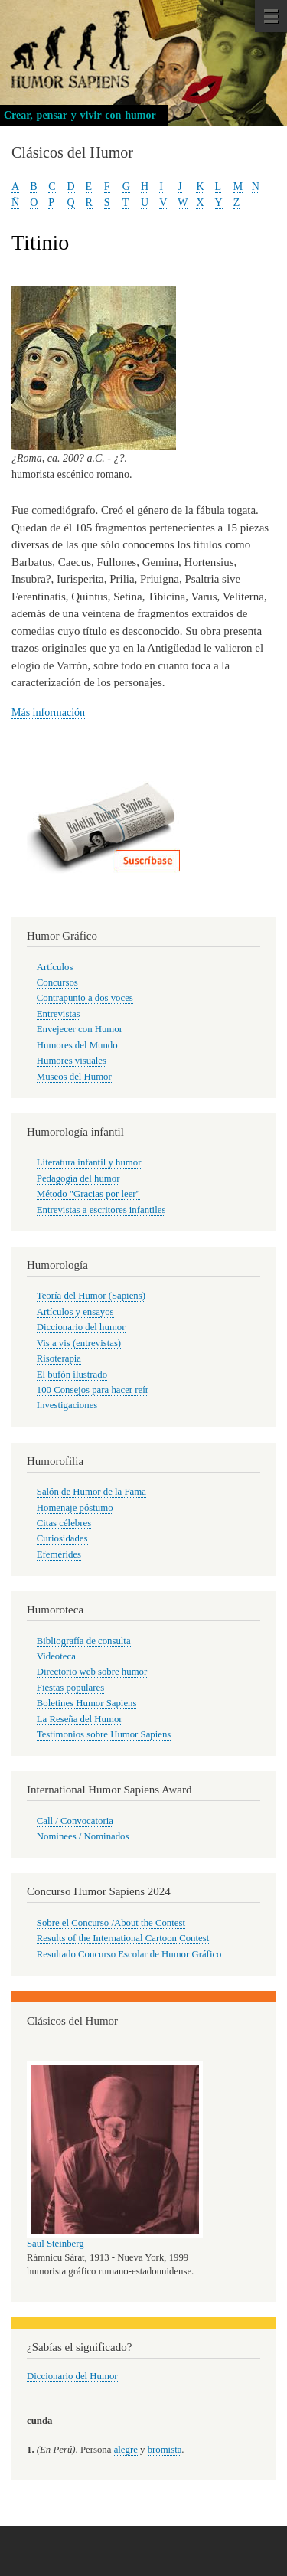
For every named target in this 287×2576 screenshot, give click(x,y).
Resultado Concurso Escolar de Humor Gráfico (129, 1954)
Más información (48, 712)
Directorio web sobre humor (92, 1671)
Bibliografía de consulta (84, 1641)
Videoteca (56, 1656)
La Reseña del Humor (79, 1719)
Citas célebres (64, 1523)
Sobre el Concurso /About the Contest (111, 1922)
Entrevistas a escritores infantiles (101, 1210)
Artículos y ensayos (75, 1311)
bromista (165, 2449)
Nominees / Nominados (83, 1836)
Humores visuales (71, 1060)
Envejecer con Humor (79, 1029)
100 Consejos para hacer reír (92, 1389)
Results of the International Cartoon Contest (123, 1938)
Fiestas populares (70, 1687)
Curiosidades (62, 1538)
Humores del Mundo (77, 1045)
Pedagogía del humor (78, 1178)
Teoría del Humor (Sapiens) (91, 1295)
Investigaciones (67, 1405)
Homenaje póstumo (75, 1507)
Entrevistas (58, 1013)
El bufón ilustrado (72, 1374)
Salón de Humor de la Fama (91, 1491)
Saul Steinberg (55, 2243)
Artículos (55, 967)
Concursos (57, 982)
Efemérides (59, 1554)
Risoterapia (59, 1358)
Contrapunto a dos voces (85, 997)
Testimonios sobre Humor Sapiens (104, 1734)
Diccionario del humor (81, 1327)
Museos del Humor (74, 1076)
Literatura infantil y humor (89, 1162)
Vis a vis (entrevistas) (79, 1343)
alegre (126, 2449)
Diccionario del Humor (72, 2376)
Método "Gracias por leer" (88, 1193)
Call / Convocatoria (75, 1821)
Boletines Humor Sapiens (87, 1703)
